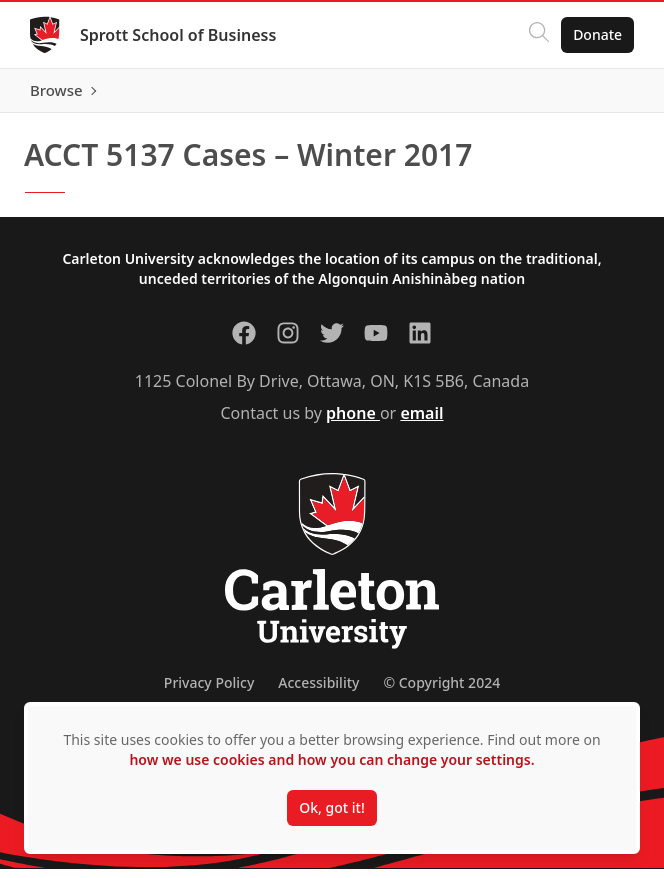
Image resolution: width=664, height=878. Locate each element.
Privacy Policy (209, 691)
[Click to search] (537, 35)
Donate (595, 34)
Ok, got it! (331, 807)
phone (353, 422)
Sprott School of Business (180, 35)
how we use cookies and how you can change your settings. (331, 759)
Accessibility (318, 691)
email (421, 422)
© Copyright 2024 (441, 691)
